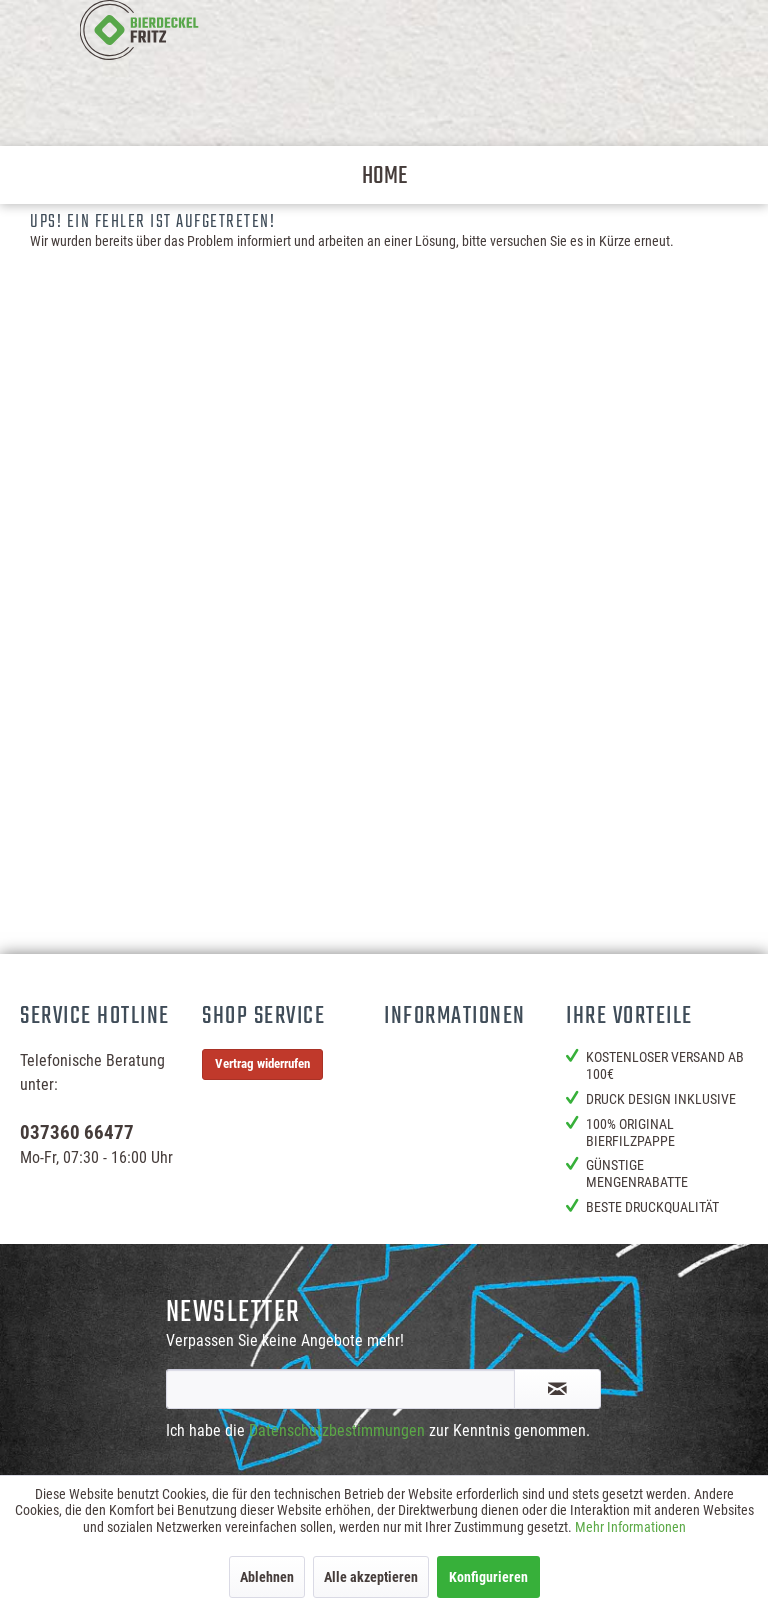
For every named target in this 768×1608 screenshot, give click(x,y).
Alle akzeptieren (371, 1577)
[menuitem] (384, 175)
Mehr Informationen (630, 1527)
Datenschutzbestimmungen (337, 1430)
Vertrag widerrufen (262, 1063)
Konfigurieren (488, 1577)
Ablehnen (267, 1577)
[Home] (384, 175)
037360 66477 (77, 1132)
